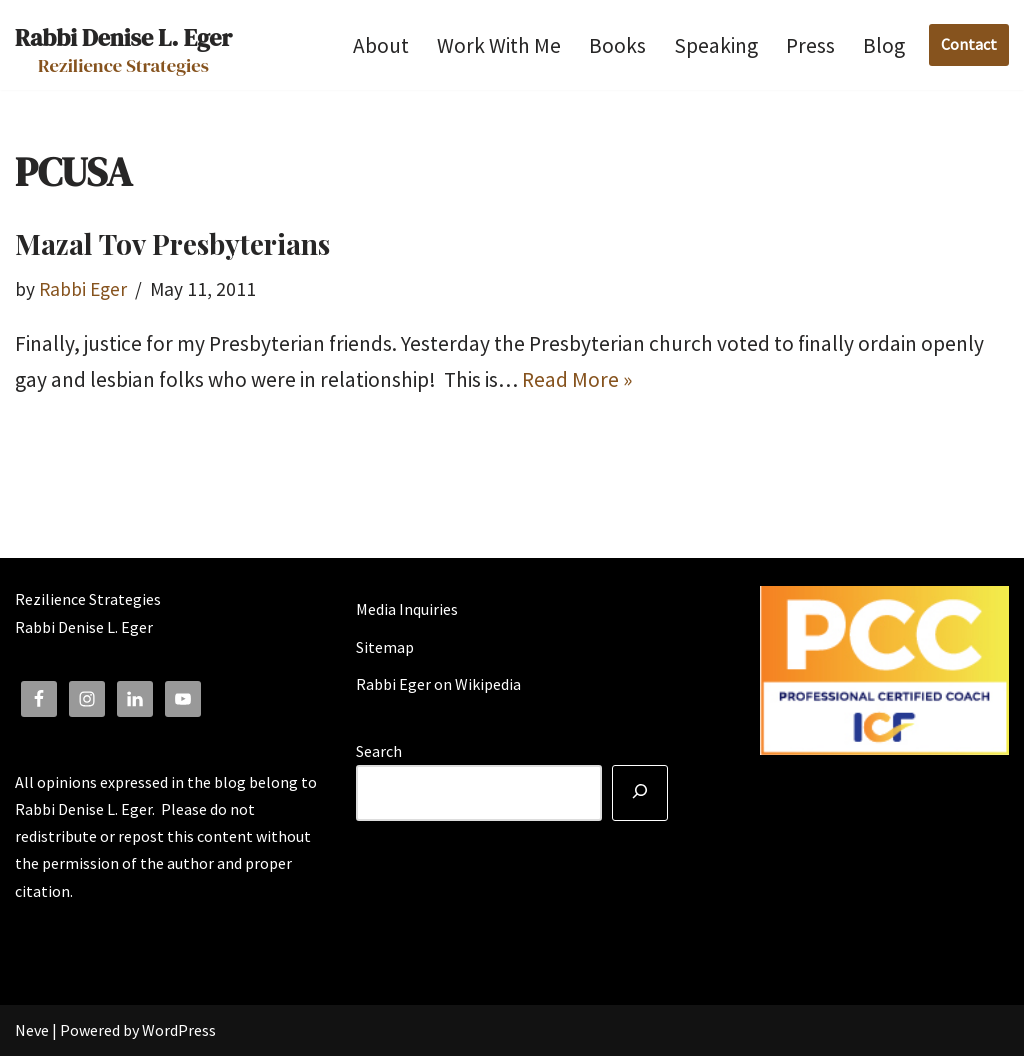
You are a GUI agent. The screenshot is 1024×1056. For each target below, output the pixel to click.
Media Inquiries (407, 609)
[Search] (640, 793)
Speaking (716, 45)
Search (379, 751)
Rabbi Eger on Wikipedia (438, 684)
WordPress (179, 1030)
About (381, 45)
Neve (32, 1030)
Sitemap (385, 647)
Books (617, 45)
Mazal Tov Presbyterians (172, 243)
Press (810, 45)
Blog (884, 45)
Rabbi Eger (83, 289)
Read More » (577, 379)
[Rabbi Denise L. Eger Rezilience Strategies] (123, 45)
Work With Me (499, 45)
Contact (969, 44)
